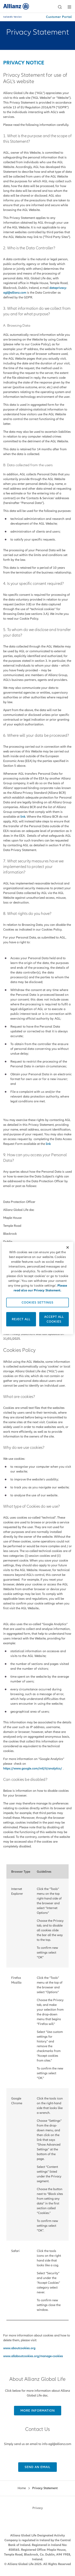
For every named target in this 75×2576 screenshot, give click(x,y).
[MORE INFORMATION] (37, 2410)
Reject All (21, 1319)
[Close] (67, 1247)
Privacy (37, 2508)
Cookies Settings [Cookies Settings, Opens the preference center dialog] (37, 1303)
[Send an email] (37, 2467)
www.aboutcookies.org (19, 2348)
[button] (59, 7)
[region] (37, 1288)
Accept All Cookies (54, 1319)
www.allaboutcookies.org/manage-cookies (33, 2356)
